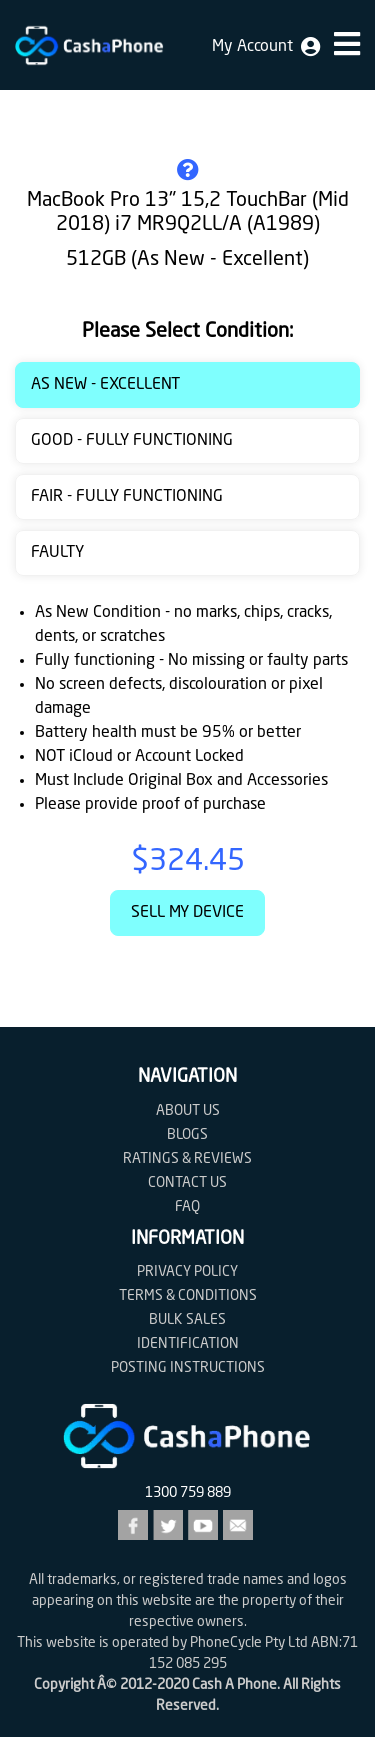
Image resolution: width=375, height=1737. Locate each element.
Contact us (187, 1183)
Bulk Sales (187, 1320)
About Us (188, 1111)
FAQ (187, 1207)
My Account (266, 47)
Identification (188, 1344)
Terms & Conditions (188, 1296)
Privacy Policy (187, 1272)
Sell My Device (187, 913)
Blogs (187, 1135)
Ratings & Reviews (187, 1159)
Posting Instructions (188, 1368)
